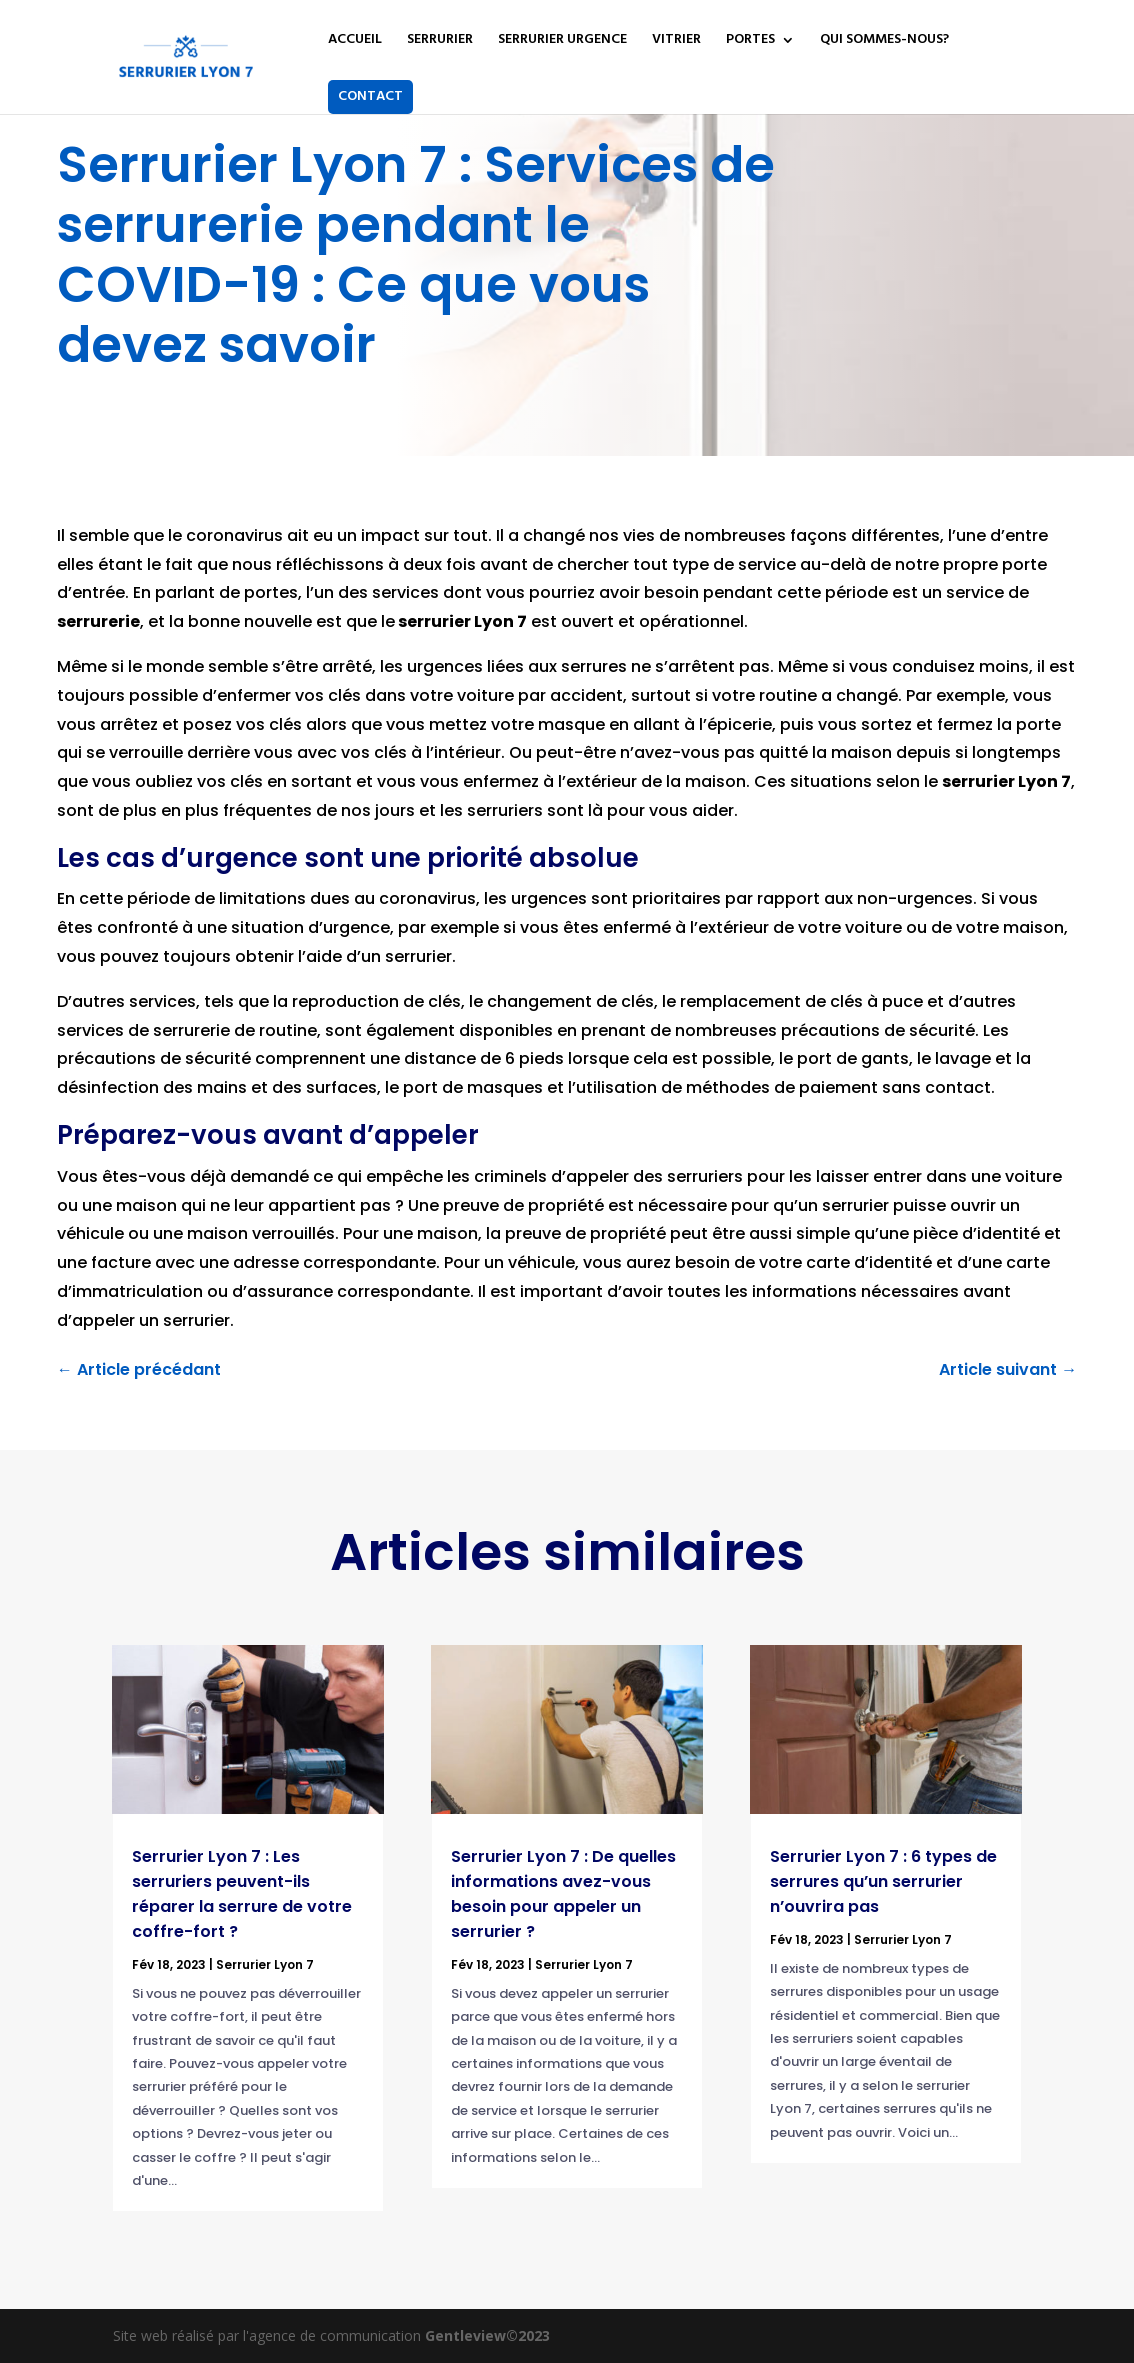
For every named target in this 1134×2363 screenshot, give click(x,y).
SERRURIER (440, 42)
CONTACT (370, 96)
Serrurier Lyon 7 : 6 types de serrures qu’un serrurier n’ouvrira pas (883, 1881)
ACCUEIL (355, 42)
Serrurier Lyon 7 (265, 1964)
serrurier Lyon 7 (1006, 781)
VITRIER (676, 42)
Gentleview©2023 (487, 2335)
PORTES (750, 42)
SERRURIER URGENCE (562, 42)
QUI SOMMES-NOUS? (884, 42)
